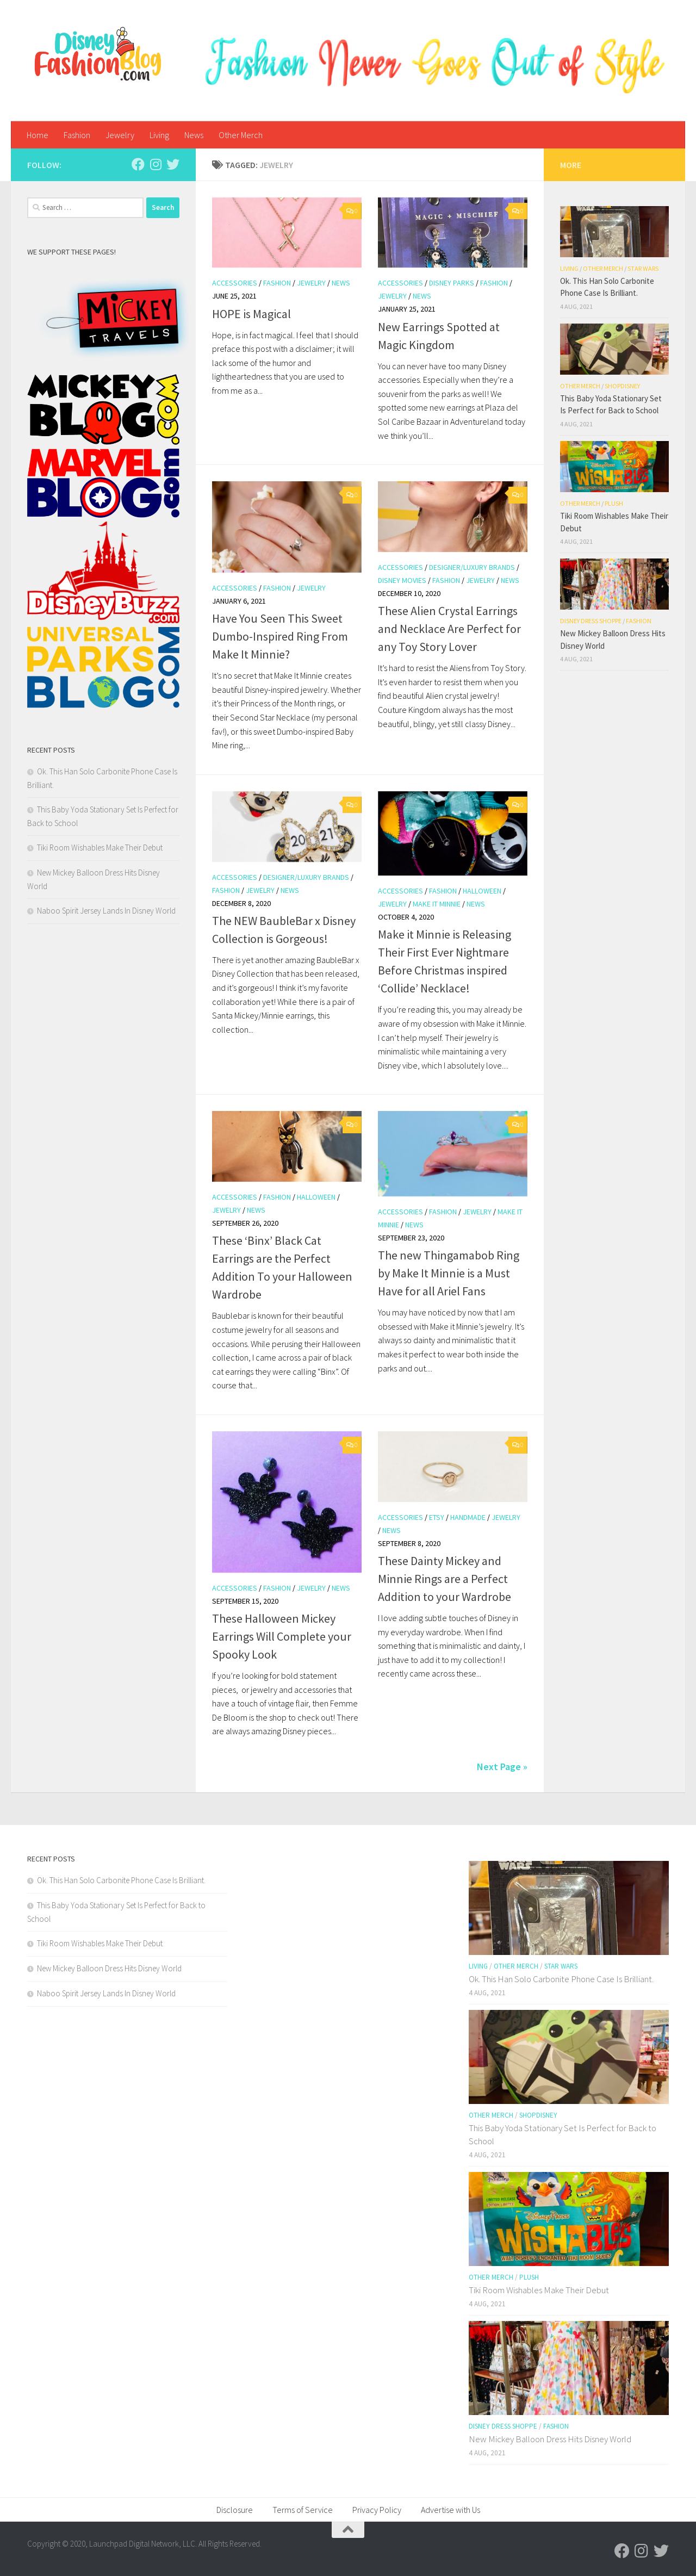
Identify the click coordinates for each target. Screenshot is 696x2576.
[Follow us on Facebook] (138, 164)
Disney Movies (402, 580)
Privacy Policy (376, 2509)
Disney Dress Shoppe (591, 621)
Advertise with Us (450, 2509)
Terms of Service (302, 2509)
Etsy (436, 1517)
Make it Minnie (437, 904)
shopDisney (622, 386)
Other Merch (241, 134)
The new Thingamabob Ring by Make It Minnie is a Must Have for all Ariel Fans (448, 1273)
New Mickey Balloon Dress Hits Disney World (109, 1968)
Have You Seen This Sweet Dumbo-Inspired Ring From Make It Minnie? (280, 636)
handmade (468, 1517)
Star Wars (642, 268)
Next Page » (502, 1766)
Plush (614, 503)
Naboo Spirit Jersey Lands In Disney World (106, 910)
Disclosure (234, 2509)
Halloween (482, 891)
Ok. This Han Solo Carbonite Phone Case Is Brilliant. (121, 1880)
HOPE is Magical (251, 313)
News (193, 134)
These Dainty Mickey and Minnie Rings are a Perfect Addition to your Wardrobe (444, 1578)
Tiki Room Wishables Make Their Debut (100, 847)
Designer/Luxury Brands (472, 567)
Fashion (77, 134)
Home (37, 134)
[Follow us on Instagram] (155, 164)
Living (159, 134)
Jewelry (119, 134)
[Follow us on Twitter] (172, 164)
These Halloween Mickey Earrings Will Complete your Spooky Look (281, 1636)
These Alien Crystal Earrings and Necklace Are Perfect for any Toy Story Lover (449, 628)
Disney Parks (451, 283)
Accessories (234, 283)
